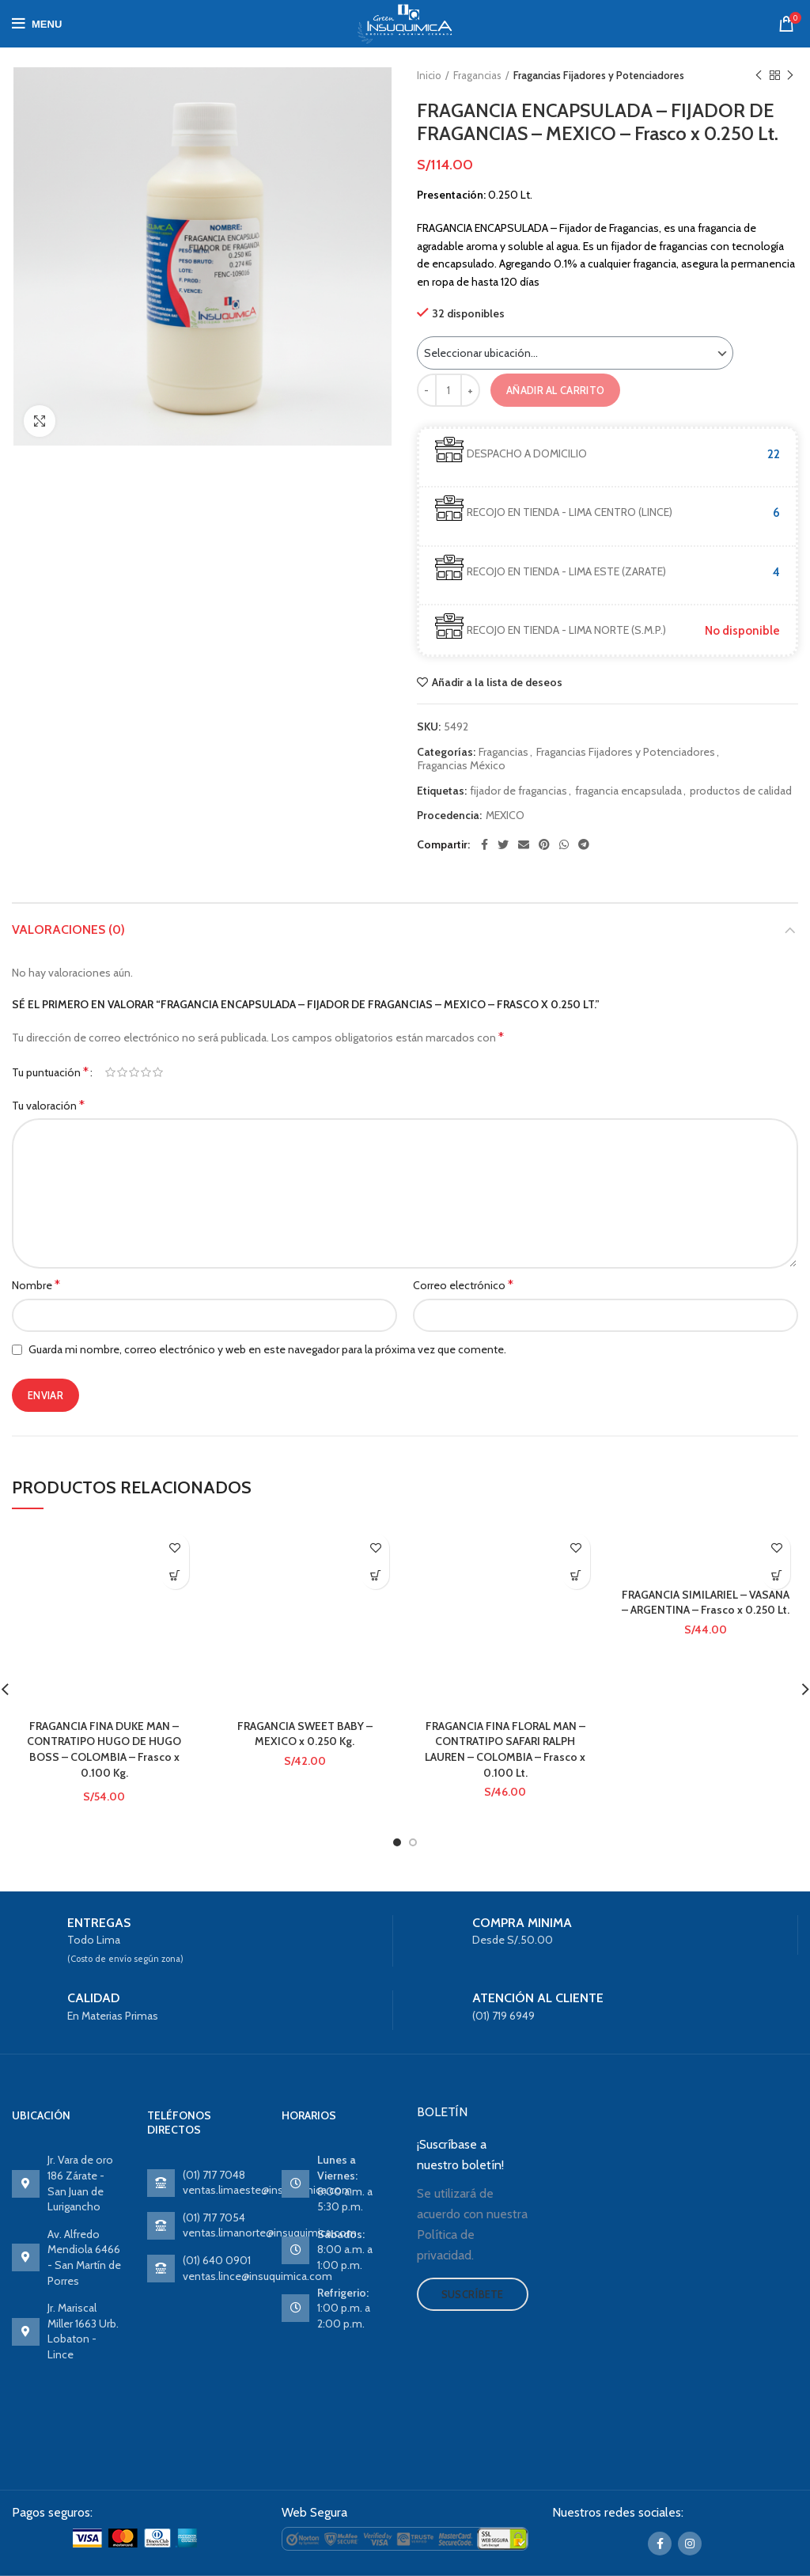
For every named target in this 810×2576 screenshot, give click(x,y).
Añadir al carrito (555, 390)
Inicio (429, 75)
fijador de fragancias (518, 791)
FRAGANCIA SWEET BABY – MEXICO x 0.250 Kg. (305, 1734)
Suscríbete (472, 2294)
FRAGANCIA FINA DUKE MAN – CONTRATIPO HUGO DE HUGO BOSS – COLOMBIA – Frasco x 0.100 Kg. (104, 1749)
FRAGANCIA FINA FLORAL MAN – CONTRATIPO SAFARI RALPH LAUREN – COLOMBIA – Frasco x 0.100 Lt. (505, 1749)
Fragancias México (461, 765)
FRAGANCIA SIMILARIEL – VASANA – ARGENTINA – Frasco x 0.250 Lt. (705, 1603)
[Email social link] (523, 844)
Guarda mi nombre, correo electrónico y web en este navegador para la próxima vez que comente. (267, 1349)
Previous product (758, 75)
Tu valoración (48, 1105)
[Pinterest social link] (544, 844)
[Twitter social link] (503, 844)
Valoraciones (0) (68, 929)
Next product (790, 75)
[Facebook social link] (484, 844)
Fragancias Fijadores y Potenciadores (598, 75)
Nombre (36, 1284)
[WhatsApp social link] (564, 844)
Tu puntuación (50, 1071)
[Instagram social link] (690, 2543)
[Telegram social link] (583, 844)
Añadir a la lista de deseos (497, 682)
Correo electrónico (463, 1284)
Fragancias (477, 75)
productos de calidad (741, 791)
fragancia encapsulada (628, 791)
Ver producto (175, 1575)
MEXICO (505, 815)
